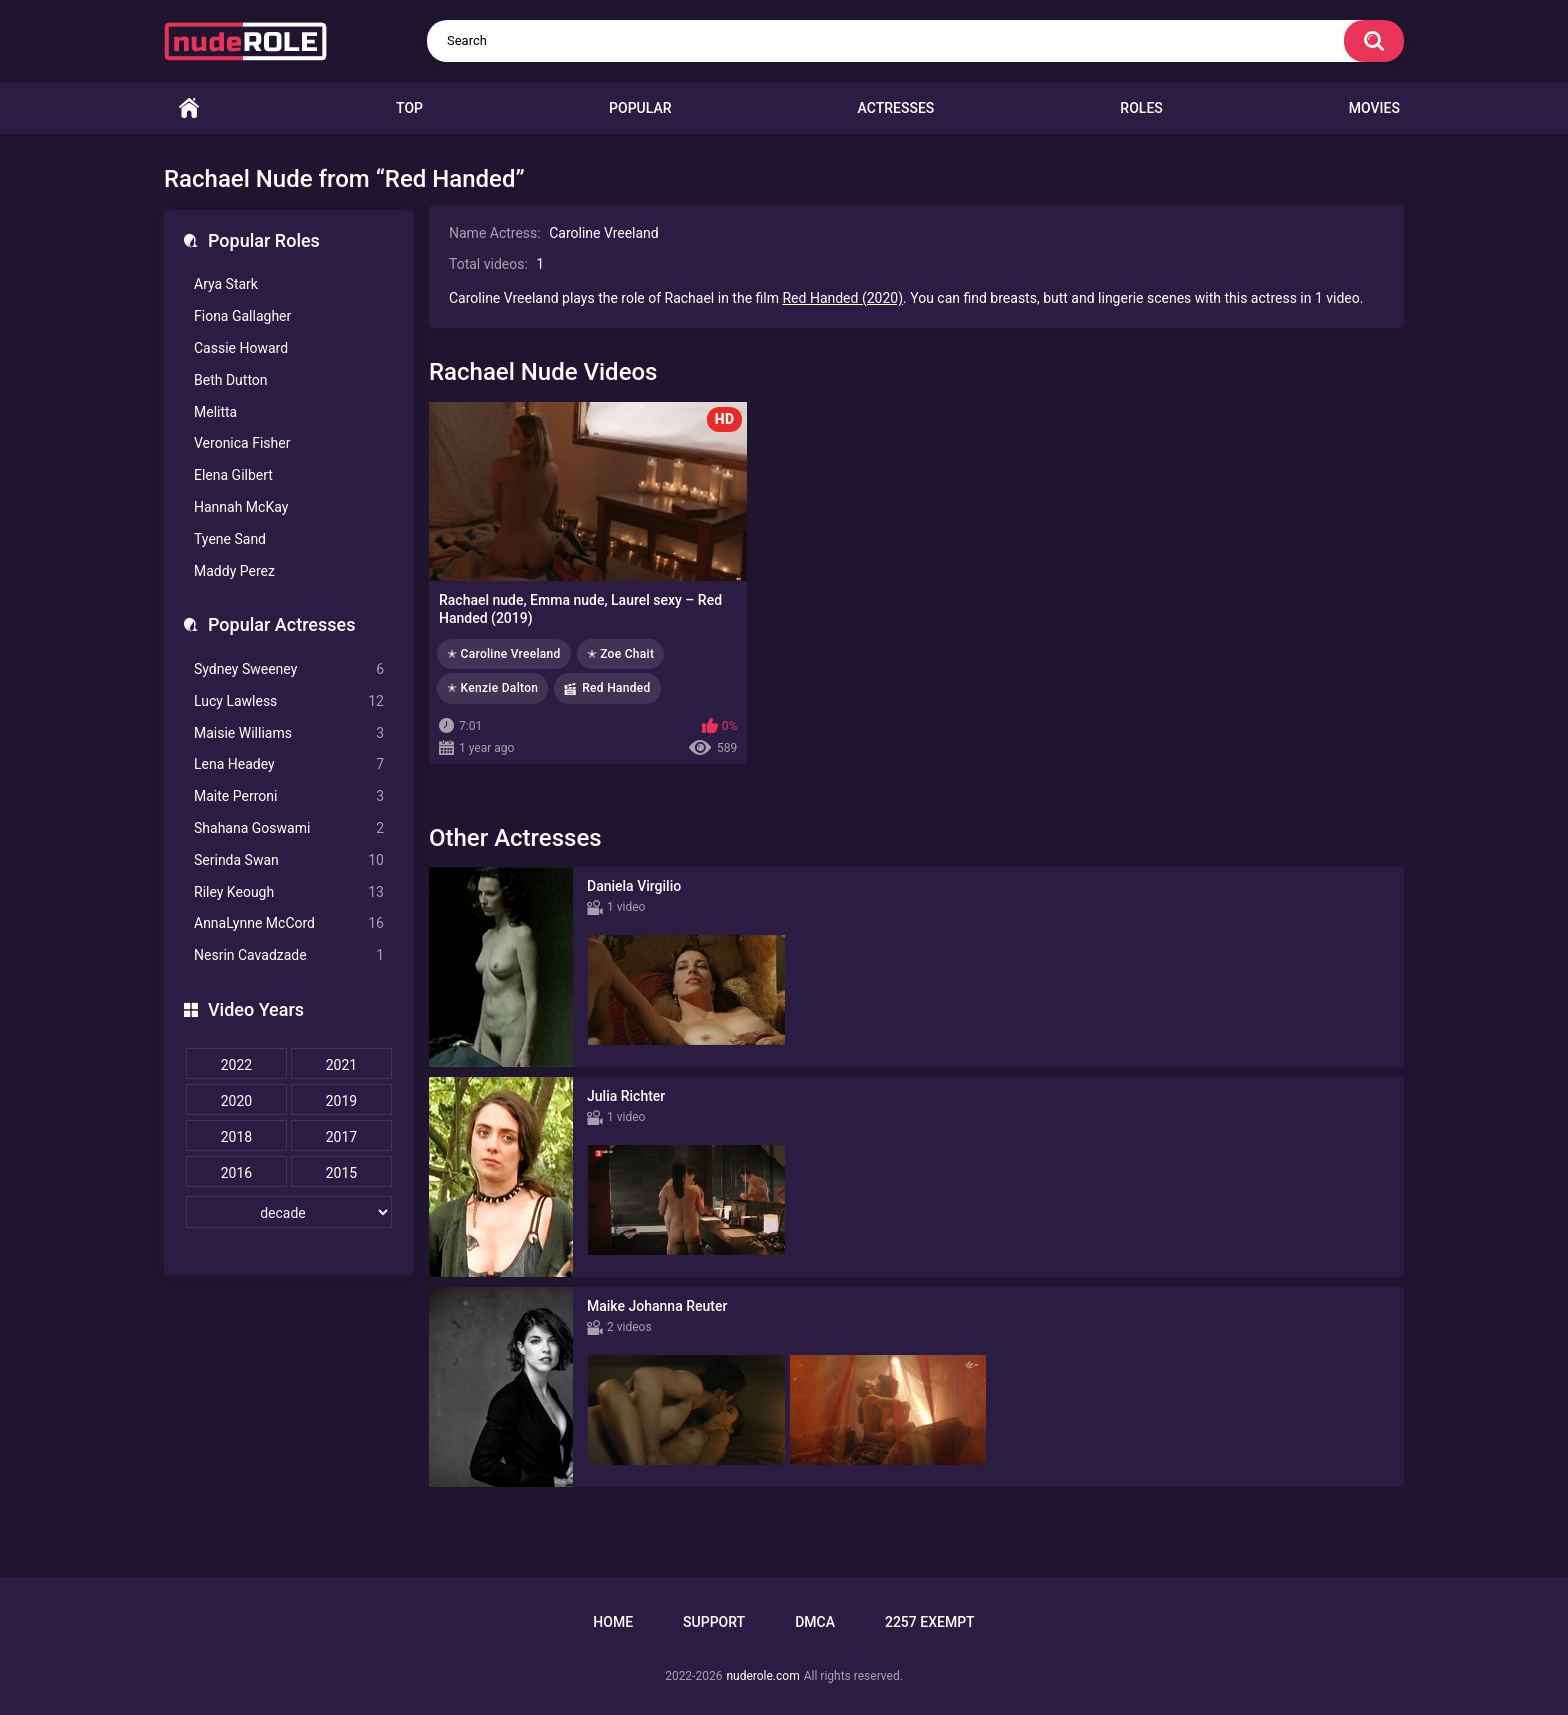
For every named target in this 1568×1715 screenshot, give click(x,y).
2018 (236, 1137)
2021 (341, 1065)
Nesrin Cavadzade (289, 955)
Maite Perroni (289, 796)
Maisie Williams (289, 733)
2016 (236, 1173)
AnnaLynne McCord (289, 923)
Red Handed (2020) (842, 298)
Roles (1141, 108)
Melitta (215, 412)
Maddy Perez (234, 571)
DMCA (815, 1622)
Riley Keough (289, 892)
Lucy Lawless (289, 701)
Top (409, 108)
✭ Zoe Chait (621, 654)
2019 (341, 1101)
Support (714, 1622)
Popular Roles (264, 240)
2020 (236, 1101)
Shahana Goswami (289, 828)
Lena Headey (289, 764)
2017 (341, 1137)
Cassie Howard (241, 348)
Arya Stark (226, 284)
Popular (640, 108)
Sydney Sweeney (289, 669)
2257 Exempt (930, 1622)
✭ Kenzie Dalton (492, 688)
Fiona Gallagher (242, 316)
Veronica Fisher (242, 443)
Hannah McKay (241, 507)
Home (189, 108)
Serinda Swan (289, 860)
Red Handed (616, 688)
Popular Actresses (281, 624)
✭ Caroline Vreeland (504, 654)
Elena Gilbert (233, 475)
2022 (236, 1065)
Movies (1374, 108)
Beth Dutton (231, 380)
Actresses (896, 108)
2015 (341, 1173)
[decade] (289, 1212)
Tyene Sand (230, 539)
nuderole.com (762, 1676)
